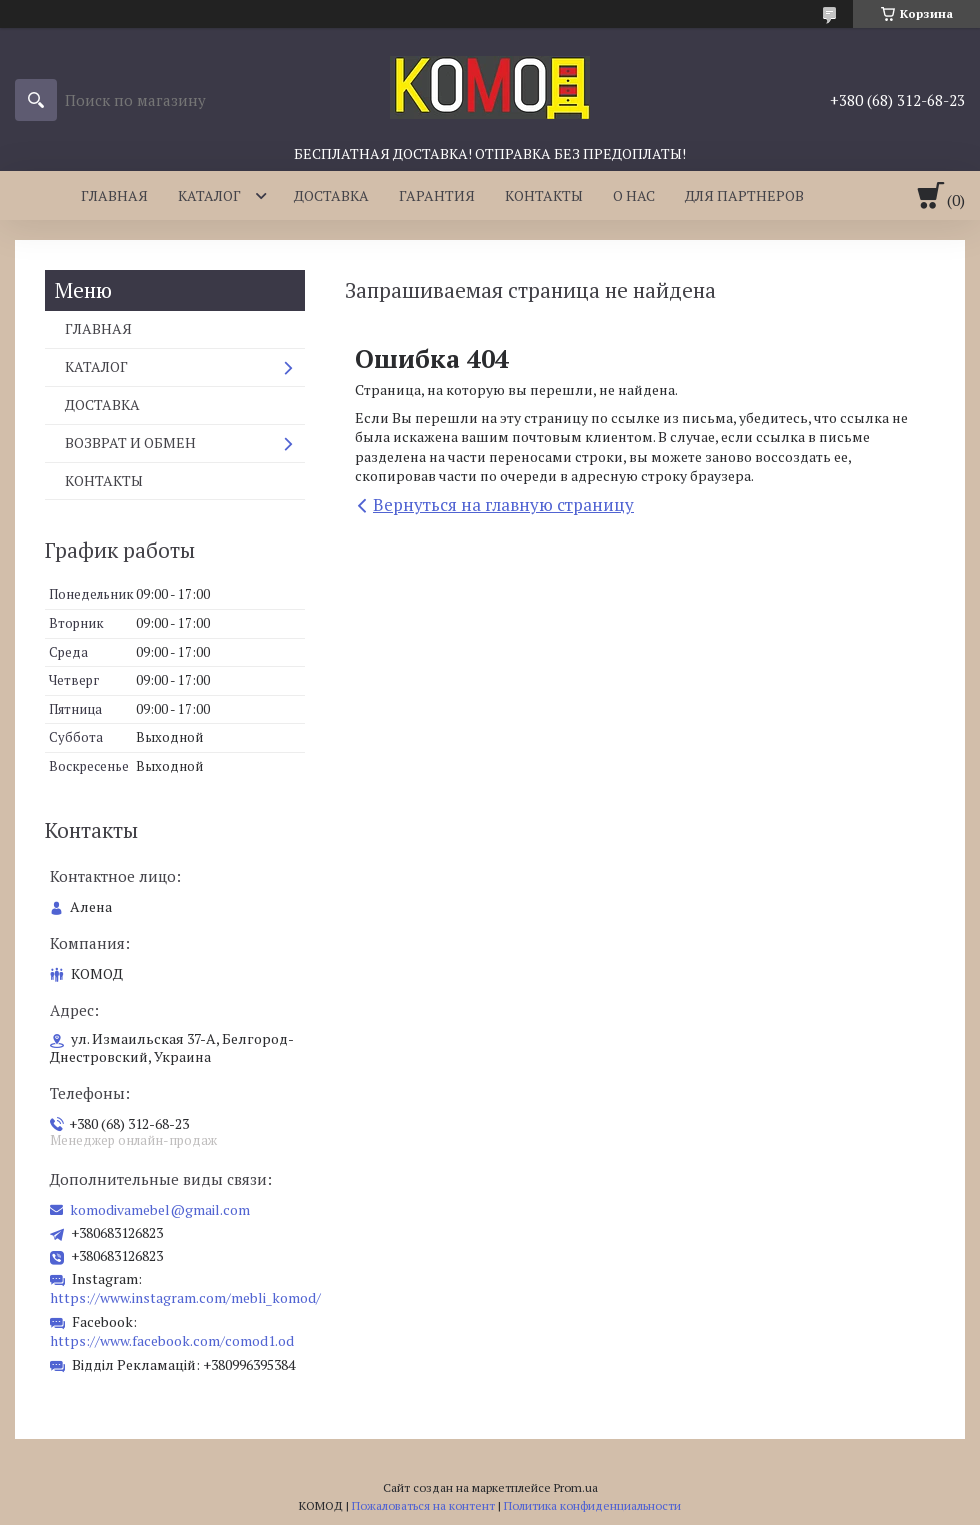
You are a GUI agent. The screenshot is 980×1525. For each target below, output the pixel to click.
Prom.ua (576, 1487)
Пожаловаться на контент (423, 1505)
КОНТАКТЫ (544, 195)
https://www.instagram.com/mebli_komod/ (185, 1297)
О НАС (634, 195)
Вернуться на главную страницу (503, 504)
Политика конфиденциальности (592, 1505)
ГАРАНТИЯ (437, 195)
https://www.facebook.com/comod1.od (172, 1340)
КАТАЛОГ (209, 195)
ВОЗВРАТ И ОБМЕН (130, 442)
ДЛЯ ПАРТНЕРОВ (744, 195)
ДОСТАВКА (331, 195)
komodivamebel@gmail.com (160, 1210)
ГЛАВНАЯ (114, 195)
